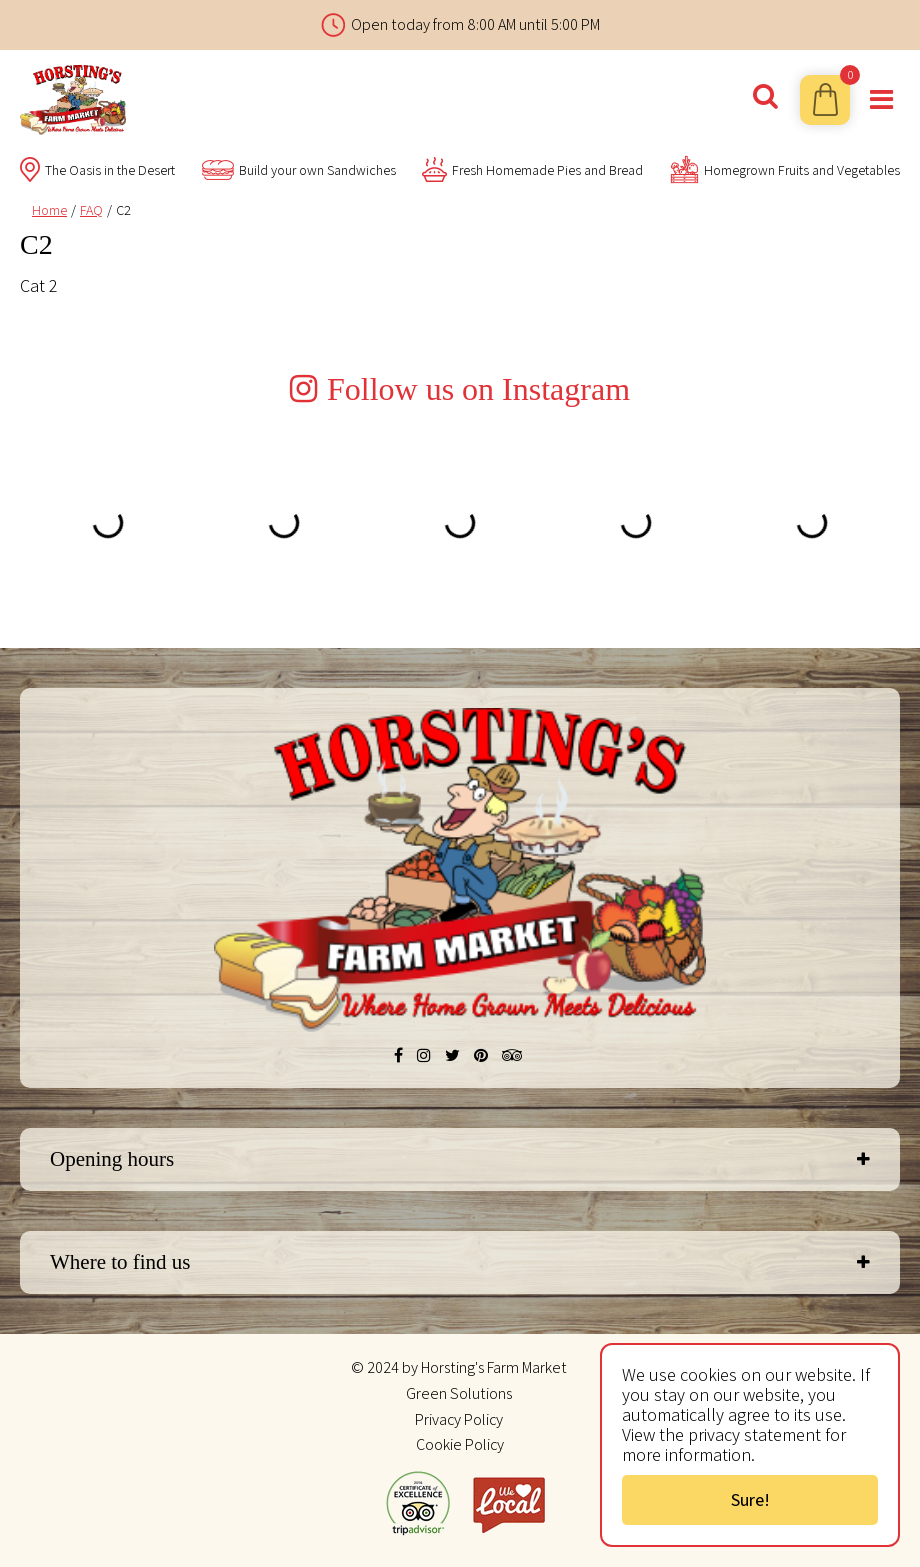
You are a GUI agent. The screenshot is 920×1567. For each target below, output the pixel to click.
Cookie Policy (460, 1444)
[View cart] (825, 100)
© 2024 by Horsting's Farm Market (459, 1367)
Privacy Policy (459, 1419)
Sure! (750, 1499)
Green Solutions (459, 1393)
